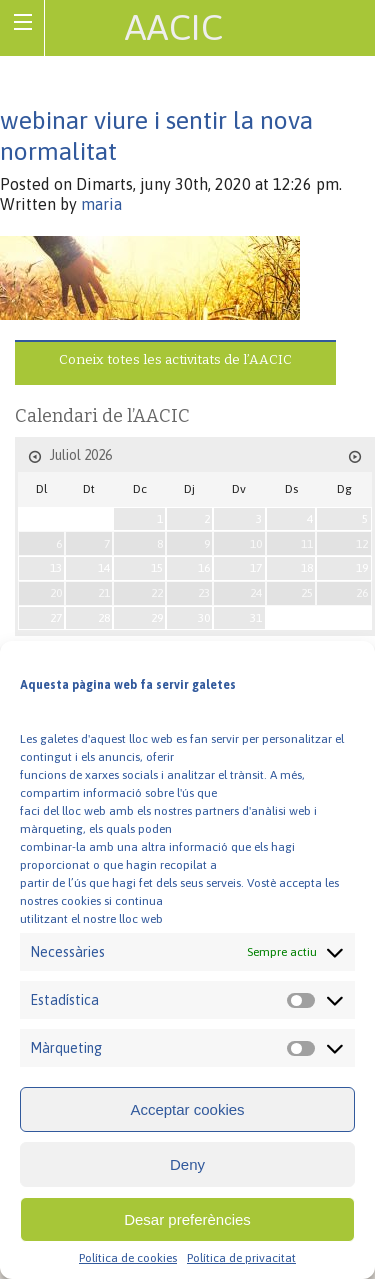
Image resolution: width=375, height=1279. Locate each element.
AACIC (174, 27)
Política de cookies (128, 1258)
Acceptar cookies (187, 1109)
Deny (187, 1164)
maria (101, 204)
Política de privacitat (241, 1258)
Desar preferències (187, 1219)
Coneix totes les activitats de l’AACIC (175, 359)
